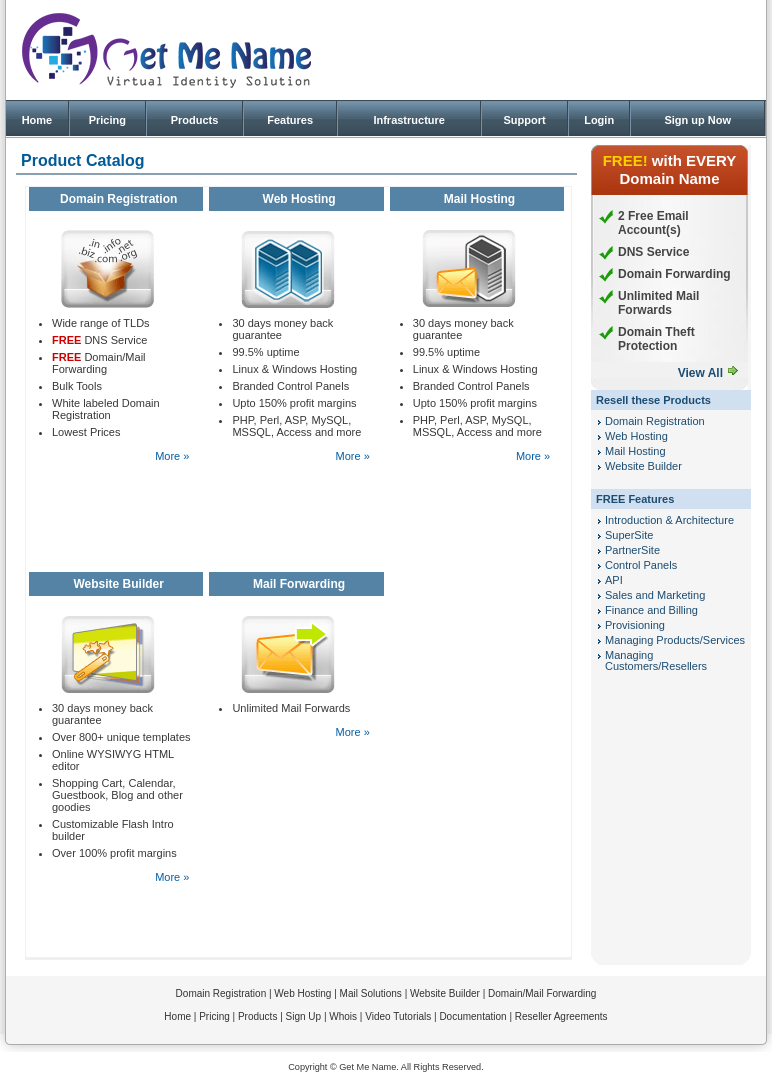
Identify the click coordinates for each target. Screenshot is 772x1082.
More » (172, 456)
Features (290, 120)
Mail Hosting (635, 451)
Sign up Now (697, 120)
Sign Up (304, 1016)
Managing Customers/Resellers (656, 660)
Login (599, 120)
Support (524, 120)
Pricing (107, 120)
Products (195, 120)
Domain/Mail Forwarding (542, 993)
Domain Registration (655, 421)
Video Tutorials (398, 1016)
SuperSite (629, 535)
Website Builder (643, 466)
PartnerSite (632, 550)
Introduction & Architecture (669, 520)
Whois (343, 1016)
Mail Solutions (371, 993)
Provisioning (635, 625)
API (614, 580)
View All (700, 373)
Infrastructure (409, 120)
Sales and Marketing (655, 595)
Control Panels (641, 565)
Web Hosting (636, 436)
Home (37, 120)
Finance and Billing (651, 610)
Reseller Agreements (561, 1016)
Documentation (472, 1016)
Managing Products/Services (675, 640)
